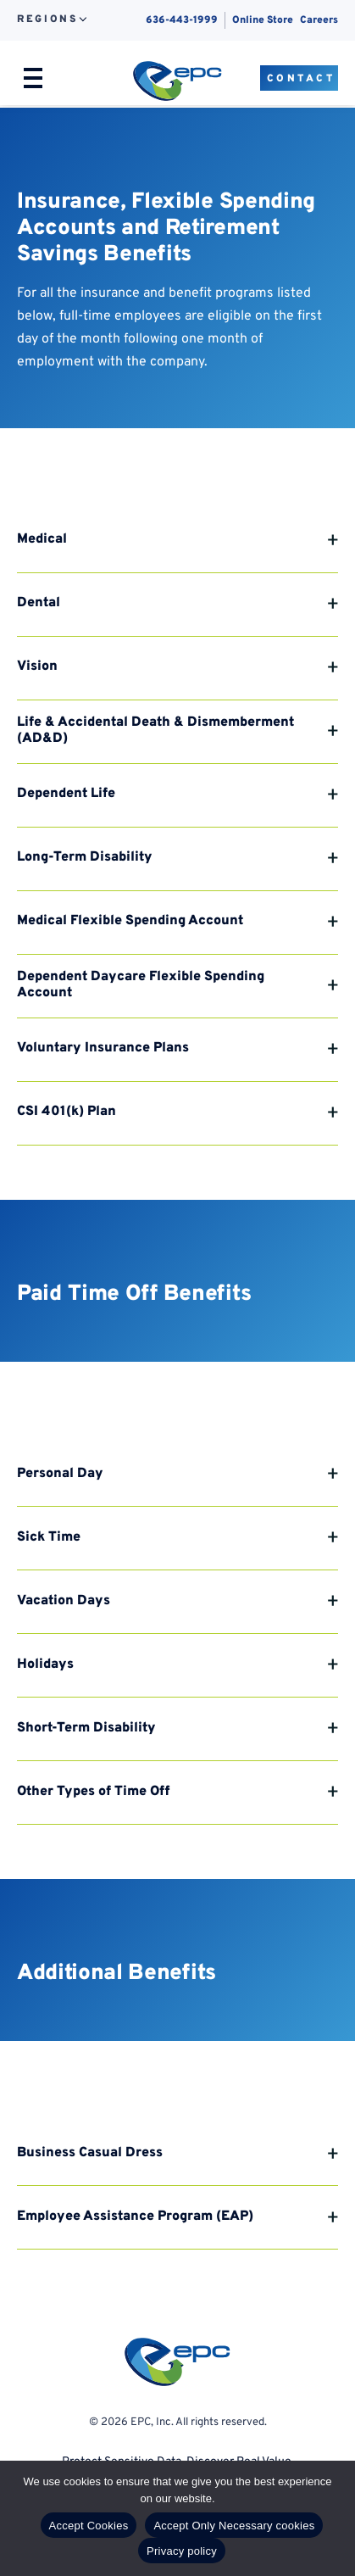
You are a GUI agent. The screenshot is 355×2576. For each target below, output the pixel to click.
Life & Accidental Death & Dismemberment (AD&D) (155, 730)
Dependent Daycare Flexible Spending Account (140, 985)
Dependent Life (66, 793)
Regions (47, 20)
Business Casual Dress (90, 2153)
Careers (319, 20)
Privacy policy (182, 2551)
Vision (37, 666)
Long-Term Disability (85, 857)
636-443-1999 (182, 20)
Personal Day (60, 1473)
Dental (38, 603)
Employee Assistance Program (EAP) (135, 2216)
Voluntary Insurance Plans (103, 1048)
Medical (42, 539)
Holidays (45, 1664)
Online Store (262, 20)
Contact (301, 79)
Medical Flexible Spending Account (130, 920)
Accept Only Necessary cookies (233, 2525)
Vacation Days (63, 1601)
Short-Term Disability (86, 1728)
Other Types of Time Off (93, 1791)
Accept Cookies (89, 2525)
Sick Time (48, 1537)
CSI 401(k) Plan (66, 1111)
